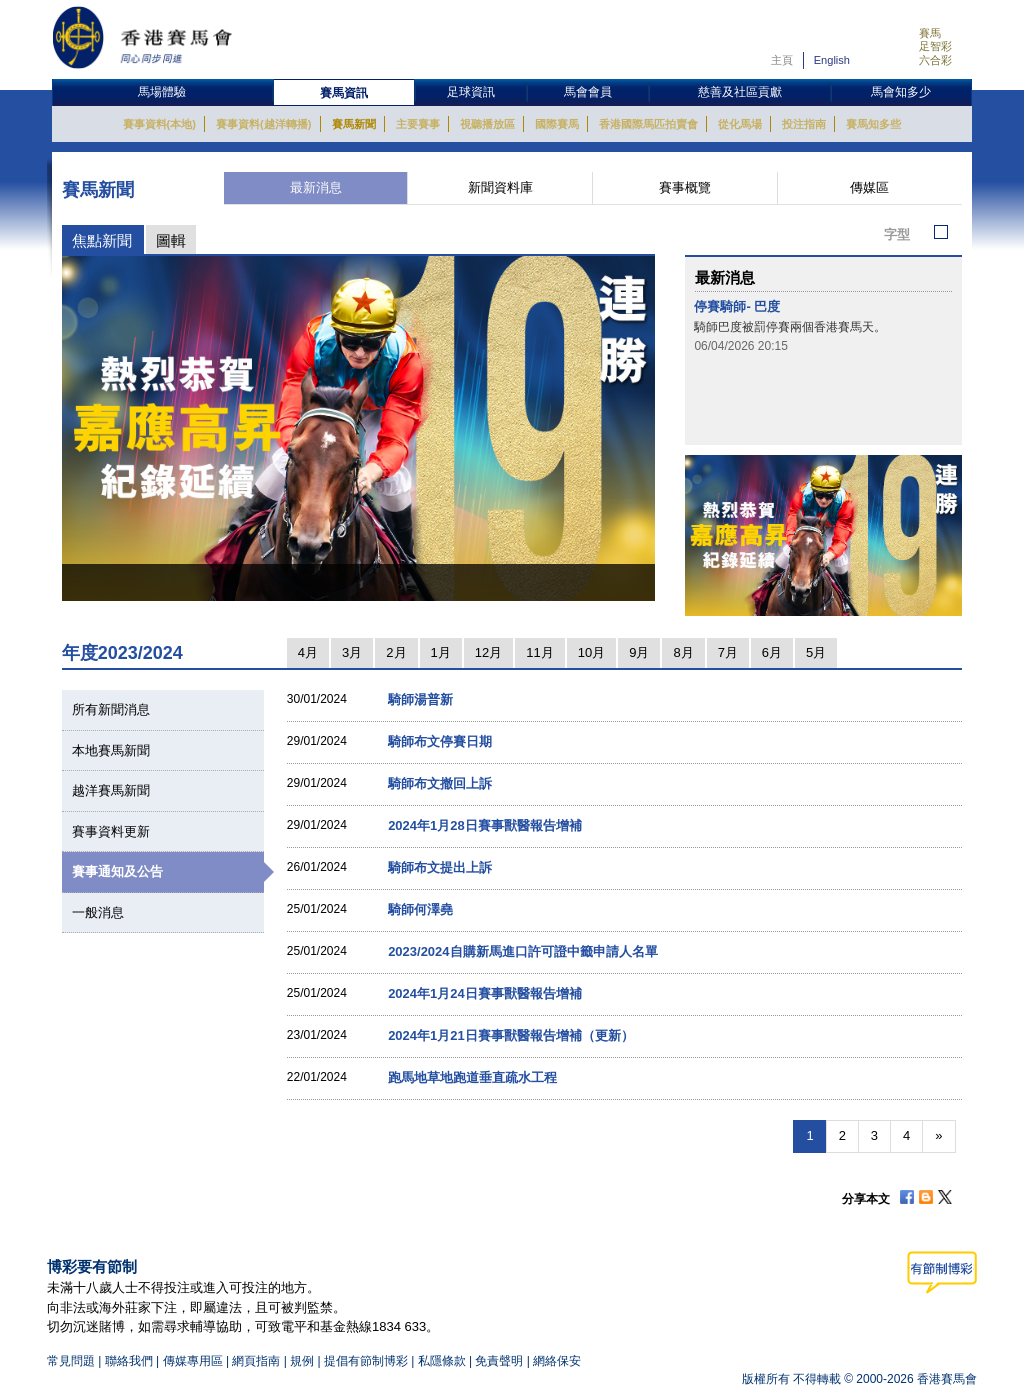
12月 (488, 652)
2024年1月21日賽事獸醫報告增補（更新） (511, 1035)
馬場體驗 (162, 92)
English (832, 60)
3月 (352, 652)
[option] (359, 428)
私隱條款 (442, 1361)
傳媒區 (869, 187)
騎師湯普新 (420, 699)
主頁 (782, 60)
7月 (728, 652)
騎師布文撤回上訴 (440, 783)
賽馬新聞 (354, 124)
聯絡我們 (129, 1361)
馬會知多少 (901, 92)
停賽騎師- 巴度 (737, 306)
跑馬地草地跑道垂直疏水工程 (472, 1077)
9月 (639, 652)
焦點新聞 (102, 240)
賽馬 (930, 33)
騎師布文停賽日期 (440, 741)
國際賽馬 (557, 124)
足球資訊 (471, 92)
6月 (772, 652)
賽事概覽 (685, 187)
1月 (441, 652)
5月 (816, 652)
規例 (303, 1361)
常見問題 (71, 1361)
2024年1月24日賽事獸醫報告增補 (485, 993)
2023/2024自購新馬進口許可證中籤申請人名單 (522, 951)
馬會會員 (588, 92)
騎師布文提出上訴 (440, 867)
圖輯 (171, 240)
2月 (396, 652)
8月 (683, 652)
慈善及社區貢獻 (740, 92)
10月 (591, 652)
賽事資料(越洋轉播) (263, 124)
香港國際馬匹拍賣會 (648, 124)
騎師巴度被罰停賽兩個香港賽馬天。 (790, 327)
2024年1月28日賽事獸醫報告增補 (485, 825)
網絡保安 (557, 1361)
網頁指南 (256, 1361)
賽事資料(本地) (159, 124)
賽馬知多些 (873, 124)
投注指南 (804, 124)
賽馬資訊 (344, 93)
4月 (308, 652)
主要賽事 (418, 124)
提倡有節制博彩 (366, 1361)
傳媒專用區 (193, 1361)
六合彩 (935, 60)
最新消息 (316, 187)
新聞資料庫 (500, 187)
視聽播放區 (487, 124)
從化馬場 (740, 124)
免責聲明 (499, 1361)
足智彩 (935, 46)
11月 (539, 652)
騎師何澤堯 (420, 909)
